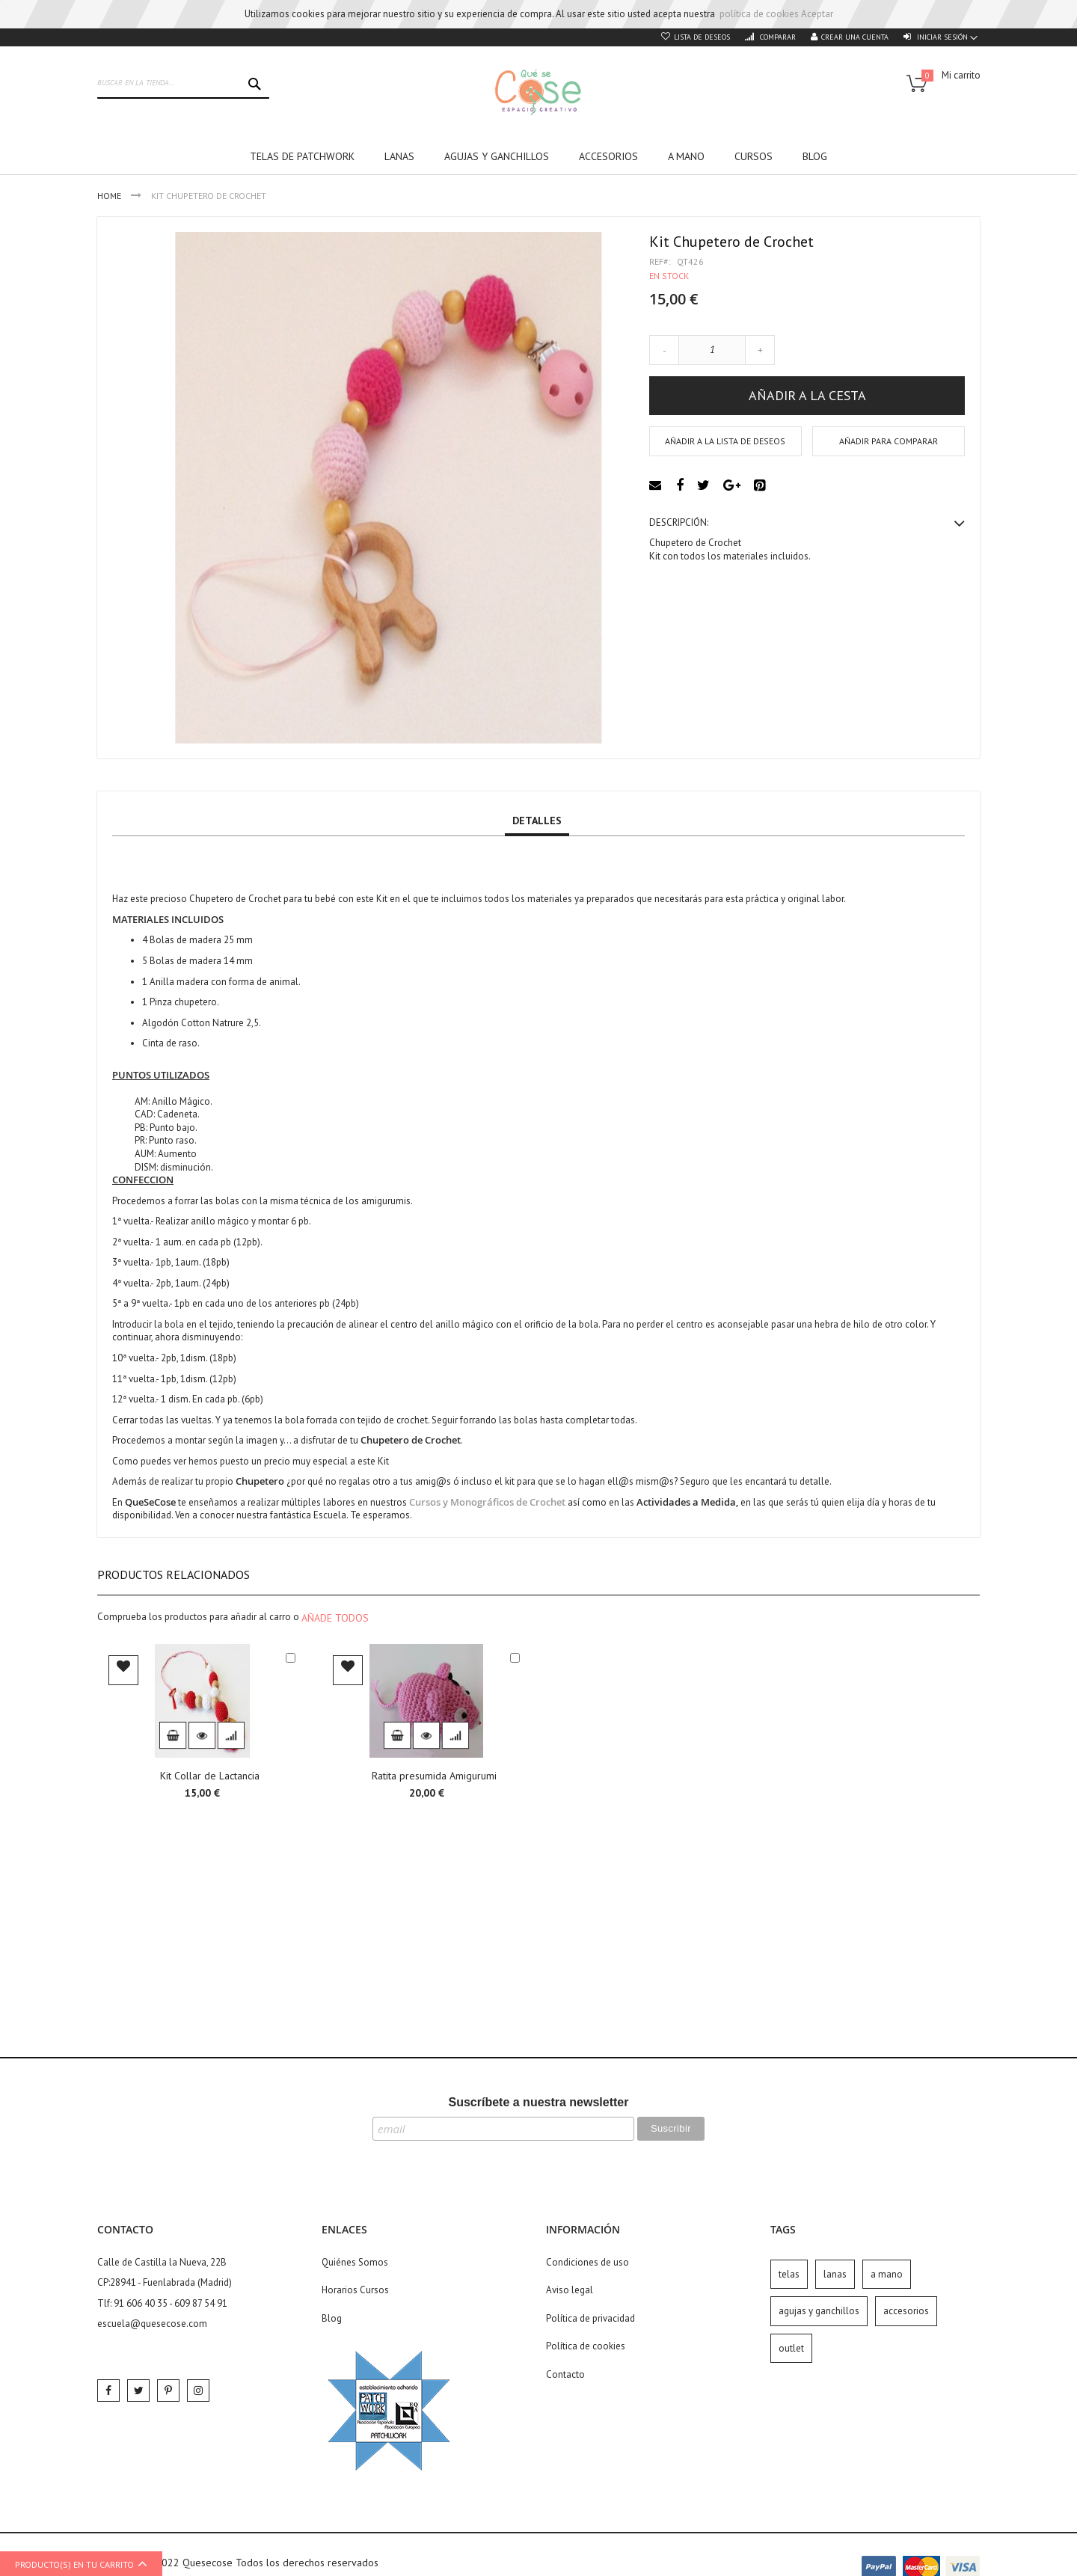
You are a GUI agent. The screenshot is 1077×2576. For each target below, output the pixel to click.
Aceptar (817, 13)
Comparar (777, 37)
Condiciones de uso (587, 2262)
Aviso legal (569, 2290)
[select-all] (335, 1617)
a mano (887, 2274)
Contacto (565, 2374)
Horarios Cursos (355, 2290)
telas (789, 2274)
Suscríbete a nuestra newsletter (539, 2102)
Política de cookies (585, 2346)
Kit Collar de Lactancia (210, 1775)
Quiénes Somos (355, 2262)
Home (110, 195)
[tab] (537, 821)
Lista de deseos (702, 37)
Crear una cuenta (855, 37)
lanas (835, 2274)
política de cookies (759, 13)
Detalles (537, 820)
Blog (332, 2318)
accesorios (906, 2310)
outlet (791, 2348)
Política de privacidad (590, 2318)
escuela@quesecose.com (152, 2323)
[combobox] (183, 84)
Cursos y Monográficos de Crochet (487, 1502)
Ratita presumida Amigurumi (434, 1775)
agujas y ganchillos (819, 2310)
